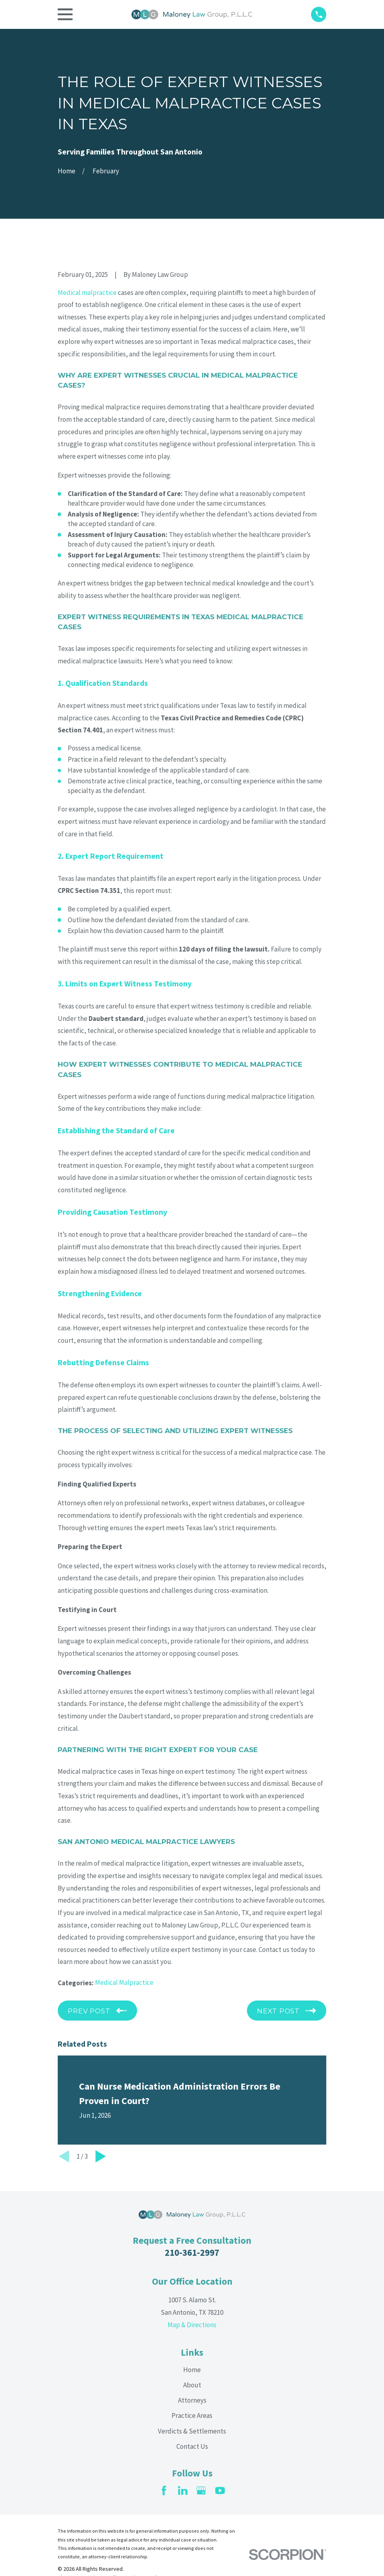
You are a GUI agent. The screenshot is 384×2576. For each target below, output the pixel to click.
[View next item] (101, 2156)
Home (192, 2369)
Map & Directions (192, 2324)
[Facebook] (164, 2490)
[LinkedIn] (183, 2490)
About (192, 2385)
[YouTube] (220, 2490)
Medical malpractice (87, 292)
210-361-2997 (192, 2252)
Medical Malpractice (124, 1982)
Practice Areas (192, 2415)
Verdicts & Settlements (192, 2431)
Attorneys (192, 2400)
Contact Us (192, 2446)
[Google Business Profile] (201, 2490)
